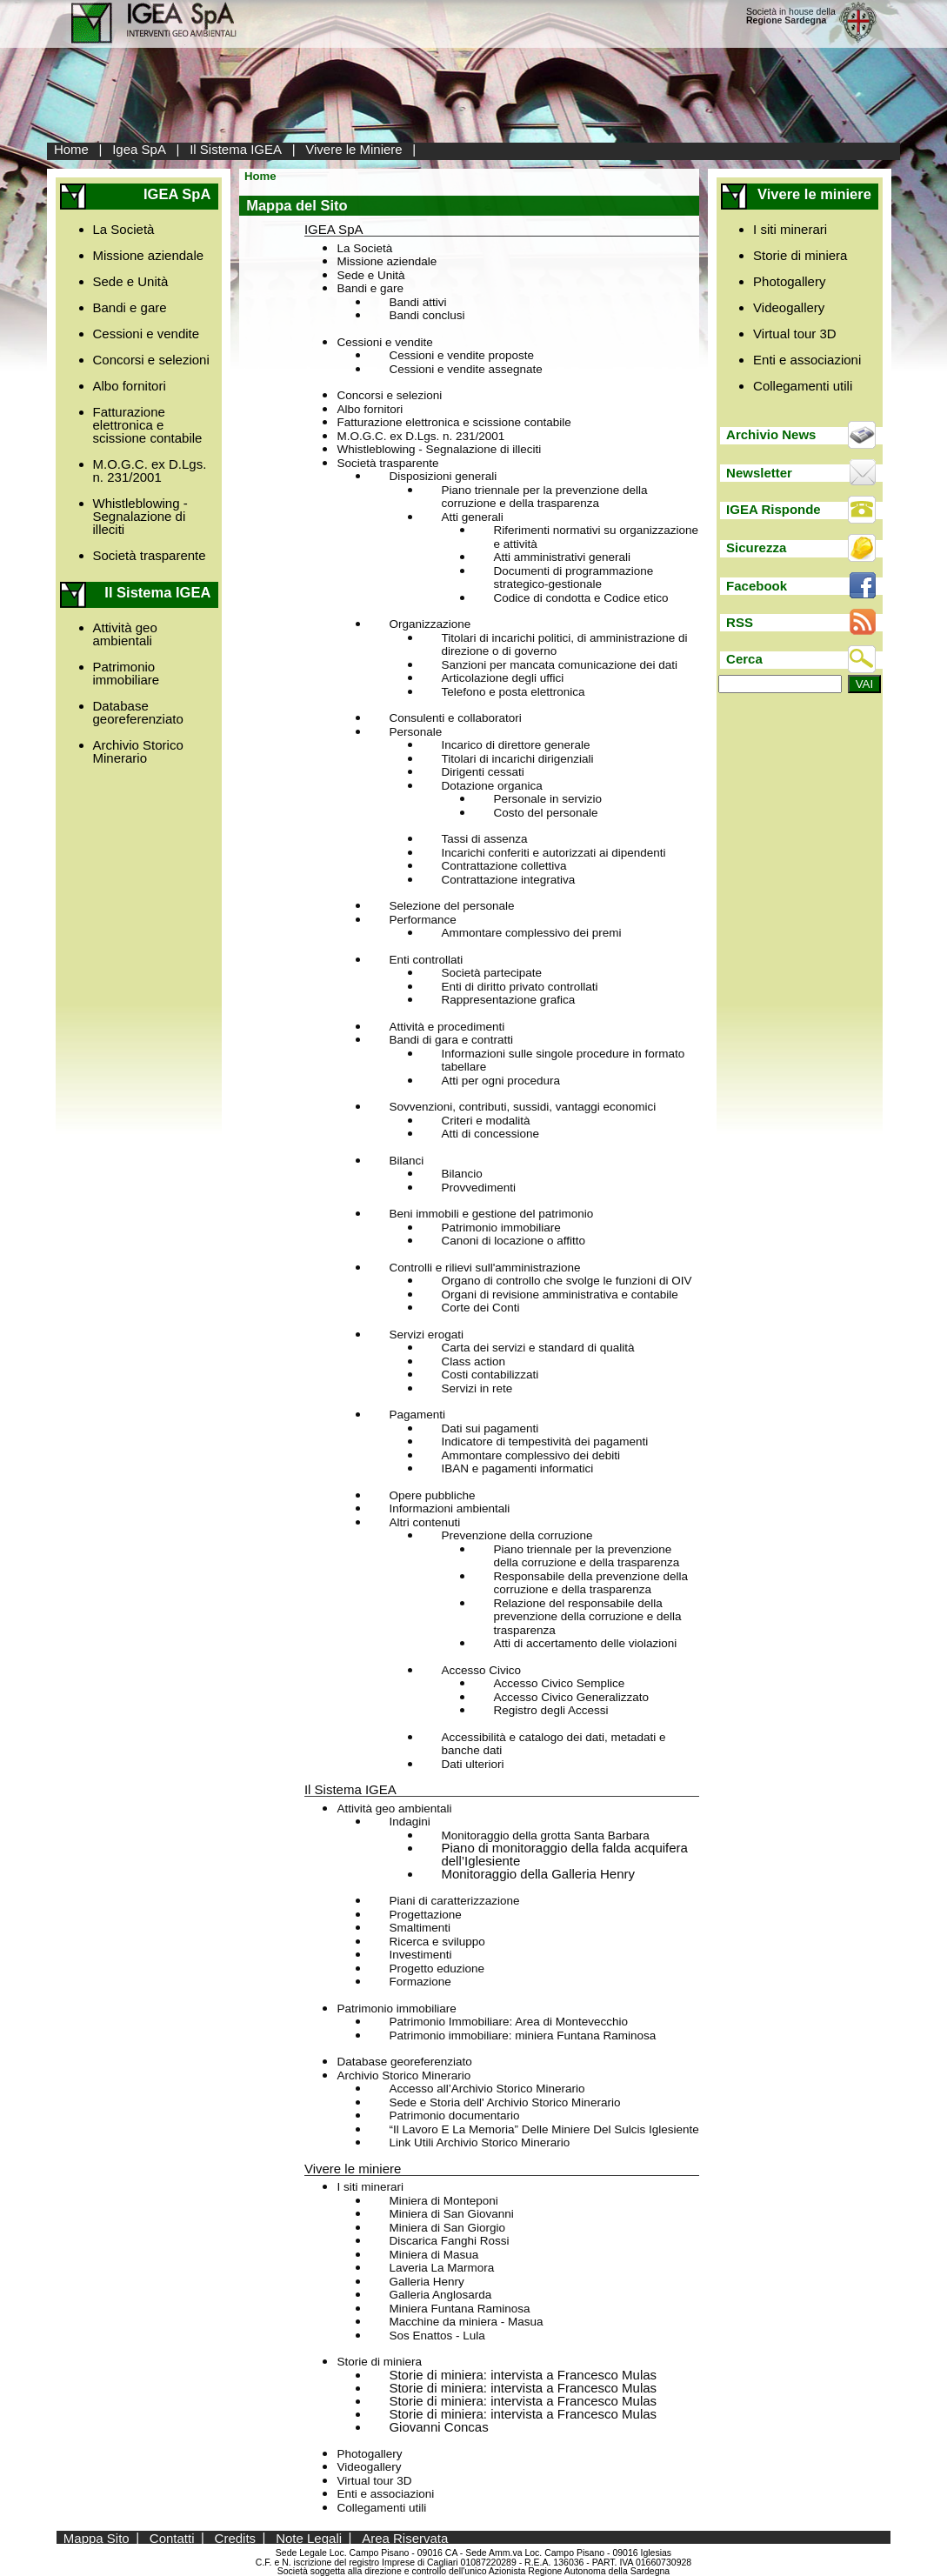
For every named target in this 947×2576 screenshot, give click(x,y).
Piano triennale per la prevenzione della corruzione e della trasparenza (544, 497)
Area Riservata (405, 2537)
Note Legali (309, 2537)
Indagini (409, 1821)
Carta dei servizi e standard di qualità (537, 1347)
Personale (415, 731)
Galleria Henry (426, 2281)
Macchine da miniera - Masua (466, 2321)
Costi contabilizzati (489, 1374)
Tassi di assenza (484, 838)
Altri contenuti (424, 1522)
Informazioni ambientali (449, 1508)
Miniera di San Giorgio (447, 2227)
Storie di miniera (379, 2361)
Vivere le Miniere (353, 149)
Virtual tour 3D (374, 2480)
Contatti (172, 2537)
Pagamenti (417, 1414)
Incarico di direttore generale (515, 744)
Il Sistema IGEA (236, 149)
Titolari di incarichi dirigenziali (517, 758)
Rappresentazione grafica (508, 999)
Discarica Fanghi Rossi (449, 2240)
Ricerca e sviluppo (436, 1941)
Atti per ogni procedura (500, 1080)
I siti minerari (370, 2186)
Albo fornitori (129, 385)
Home (71, 149)
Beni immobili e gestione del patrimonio (491, 1213)
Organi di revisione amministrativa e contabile (559, 1294)
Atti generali (472, 517)
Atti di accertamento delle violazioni (585, 1643)
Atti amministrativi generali (561, 557)
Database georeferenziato (138, 712)
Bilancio (461, 1173)
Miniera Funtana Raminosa (459, 2308)
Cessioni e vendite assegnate (465, 369)
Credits (236, 2537)
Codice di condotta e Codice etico (580, 597)
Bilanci (406, 1160)
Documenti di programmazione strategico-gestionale (573, 577)
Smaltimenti (419, 1927)
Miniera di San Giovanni (451, 2213)
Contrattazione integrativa (508, 879)
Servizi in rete (476, 1388)
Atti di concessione (490, 1133)
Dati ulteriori (472, 1764)
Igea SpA (139, 149)
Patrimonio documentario (454, 2115)
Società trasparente (149, 555)
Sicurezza (756, 547)
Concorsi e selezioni (151, 359)
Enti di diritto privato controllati (519, 986)
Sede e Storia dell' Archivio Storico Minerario (504, 2102)
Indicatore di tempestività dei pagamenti (544, 1441)
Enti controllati (426, 959)
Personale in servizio (547, 798)
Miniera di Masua (433, 2254)
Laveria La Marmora (441, 2267)
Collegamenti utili (381, 2507)
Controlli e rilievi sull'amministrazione (484, 1267)
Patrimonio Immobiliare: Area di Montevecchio (508, 2021)
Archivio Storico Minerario (138, 751)
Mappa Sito (96, 2537)
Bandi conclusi (426, 315)
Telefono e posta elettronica (512, 691)
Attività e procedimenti (446, 1026)
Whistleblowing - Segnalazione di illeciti (140, 516)
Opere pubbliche (432, 1495)
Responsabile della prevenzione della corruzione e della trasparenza (590, 1583)
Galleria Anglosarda (440, 2294)
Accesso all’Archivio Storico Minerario (486, 2088)
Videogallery (369, 2466)
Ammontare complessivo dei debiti (530, 1455)
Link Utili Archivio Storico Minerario (479, 2142)
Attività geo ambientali (125, 634)
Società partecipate (491, 972)
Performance (422, 919)
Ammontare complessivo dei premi (531, 932)
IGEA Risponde (773, 509)
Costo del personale (545, 812)
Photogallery (369, 2453)
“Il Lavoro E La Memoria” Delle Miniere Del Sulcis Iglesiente (543, 2129)
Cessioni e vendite (146, 333)
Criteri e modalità (485, 1120)
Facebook (756, 585)
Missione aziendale (148, 255)
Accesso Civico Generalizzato (571, 1697)
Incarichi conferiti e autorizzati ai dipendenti (553, 852)
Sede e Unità (131, 281)
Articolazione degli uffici (502, 677)
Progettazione (425, 1914)
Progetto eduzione (436, 1968)
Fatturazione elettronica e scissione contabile (148, 424)
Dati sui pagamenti (489, 1428)
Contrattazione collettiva (503, 865)
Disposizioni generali (443, 476)
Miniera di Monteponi (443, 2200)
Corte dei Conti (480, 1307)
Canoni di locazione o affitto (513, 1240)
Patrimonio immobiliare (126, 673)
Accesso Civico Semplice (558, 1683)
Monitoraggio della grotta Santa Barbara (545, 1835)
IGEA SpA (333, 229)
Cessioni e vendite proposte (461, 355)
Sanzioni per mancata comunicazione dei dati (559, 664)
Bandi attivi (417, 302)
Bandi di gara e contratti (451, 1039)
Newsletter (759, 472)
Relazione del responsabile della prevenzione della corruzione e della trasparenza (587, 1617)
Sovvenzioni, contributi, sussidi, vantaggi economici (522, 1106)
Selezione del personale (451, 905)
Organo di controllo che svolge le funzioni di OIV (566, 1280)
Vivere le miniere (352, 2168)
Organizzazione (429, 624)
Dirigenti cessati (482, 771)
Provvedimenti (478, 1187)
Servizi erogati (426, 1334)
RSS (739, 622)
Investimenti (420, 1954)
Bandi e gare (130, 307)
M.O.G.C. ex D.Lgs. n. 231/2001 (150, 470)
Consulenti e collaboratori (455, 717)
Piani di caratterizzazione (454, 1900)
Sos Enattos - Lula (436, 2335)
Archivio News (771, 434)
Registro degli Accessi (550, 1710)
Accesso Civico (481, 1670)
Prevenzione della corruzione (516, 1535)
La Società (124, 229)
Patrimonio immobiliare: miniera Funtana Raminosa (522, 2035)
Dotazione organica (491, 785)
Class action (473, 1361)
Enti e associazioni (385, 2493)
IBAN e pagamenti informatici (517, 1468)
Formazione (419, 1981)
